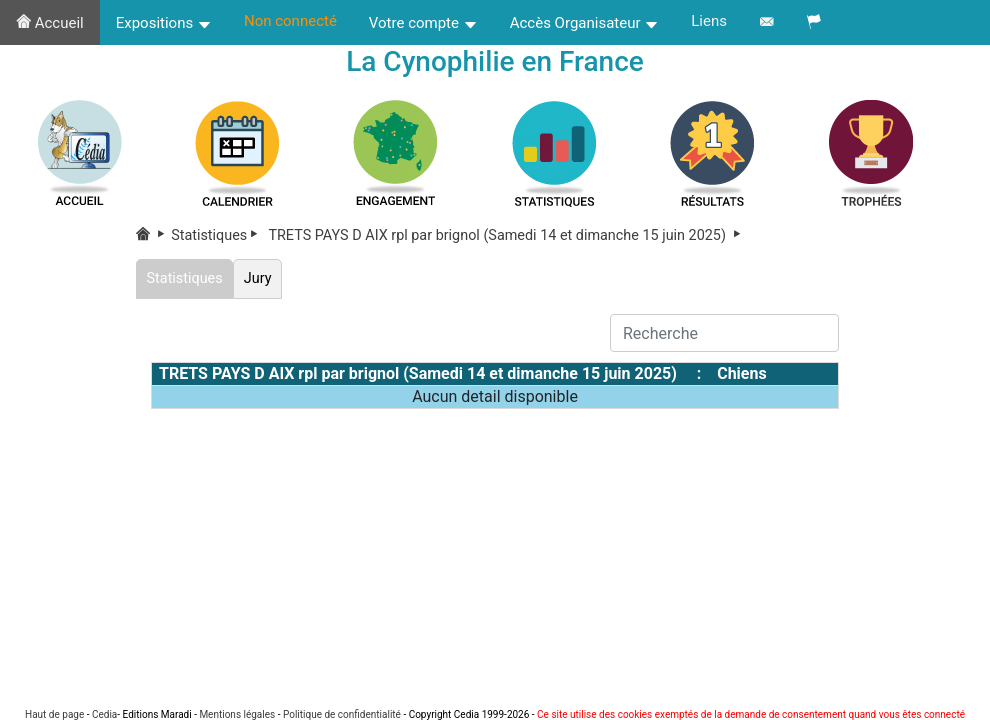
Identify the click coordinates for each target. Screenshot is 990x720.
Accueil (50, 23)
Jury (257, 278)
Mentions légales (237, 714)
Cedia (104, 714)
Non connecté (290, 21)
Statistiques (218, 235)
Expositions (164, 23)
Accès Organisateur (585, 23)
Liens (709, 21)
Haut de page (54, 714)
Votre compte (423, 23)
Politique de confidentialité (342, 714)
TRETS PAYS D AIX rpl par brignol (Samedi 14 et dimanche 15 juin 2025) (506, 235)
